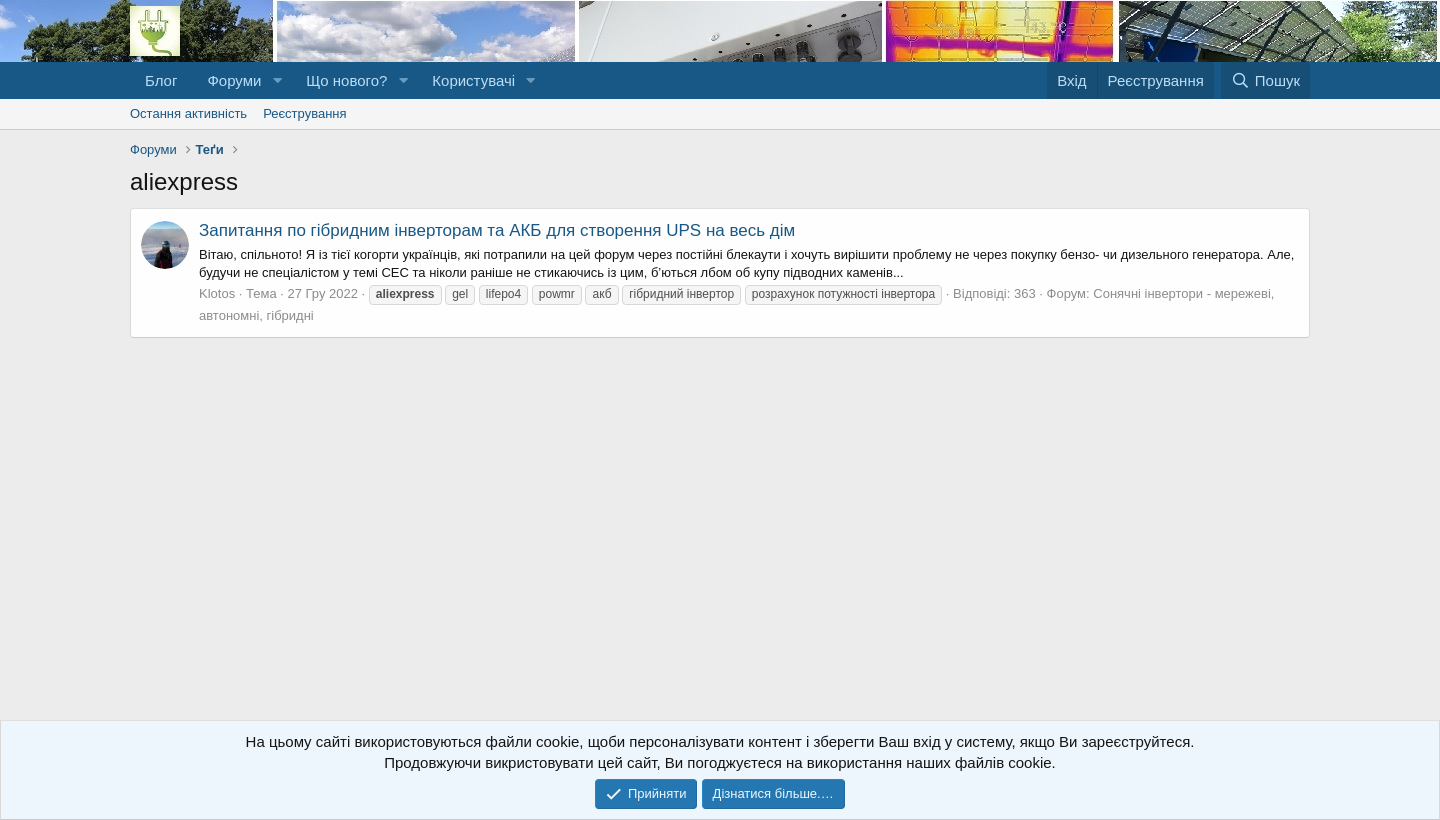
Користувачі (473, 80)
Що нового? (346, 80)
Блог (161, 80)
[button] (277, 80)
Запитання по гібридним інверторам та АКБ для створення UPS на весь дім (497, 230)
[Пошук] (1265, 80)
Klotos (217, 293)
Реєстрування (304, 113)
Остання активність (188, 113)
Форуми (234, 80)
